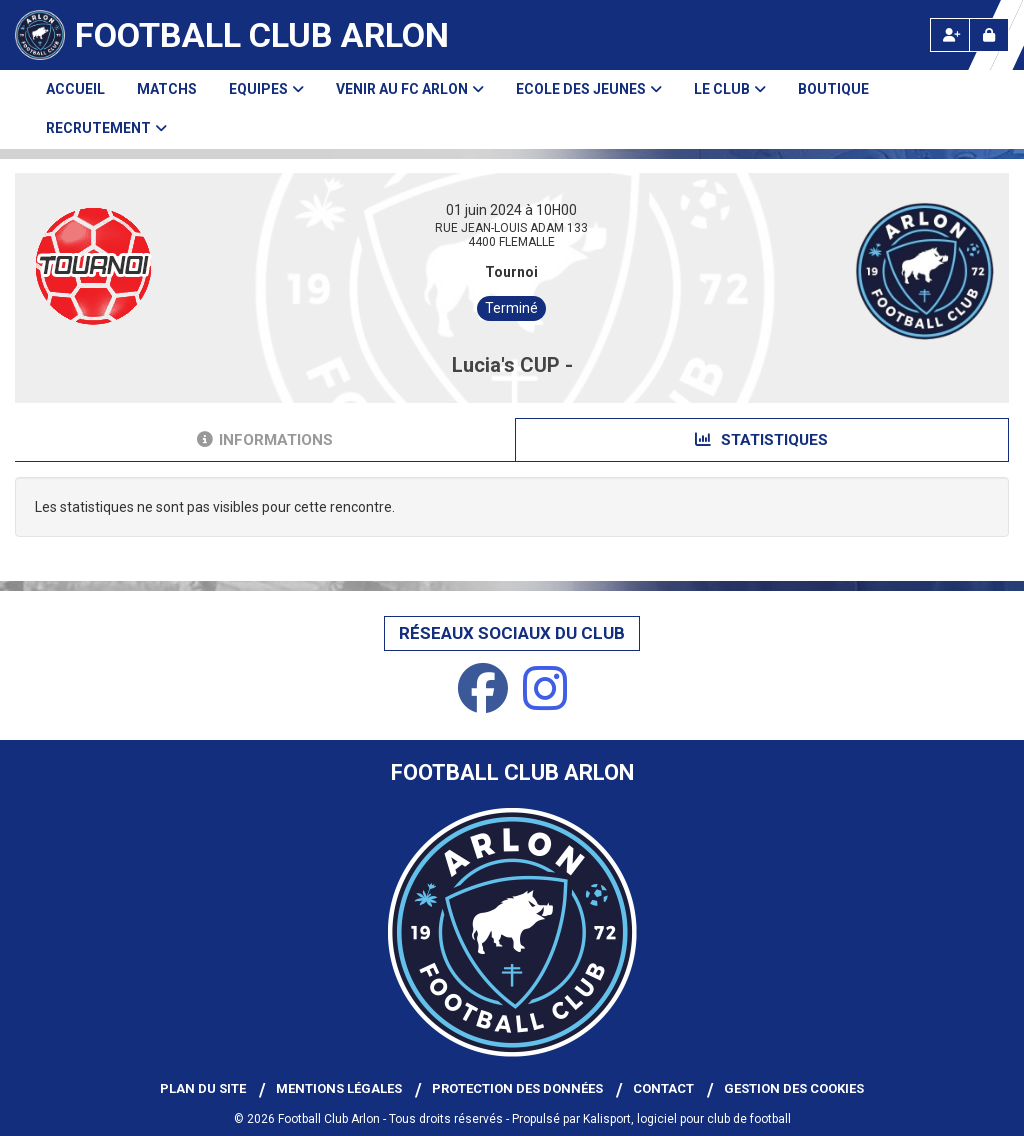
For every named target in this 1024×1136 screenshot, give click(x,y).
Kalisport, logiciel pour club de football (687, 1119)
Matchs (167, 89)
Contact (663, 1088)
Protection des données (517, 1088)
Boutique (833, 89)
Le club (730, 89)
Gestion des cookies (794, 1088)
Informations (265, 440)
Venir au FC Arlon (410, 89)
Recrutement (106, 128)
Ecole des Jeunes (589, 89)
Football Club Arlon (262, 35)
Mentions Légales (339, 1088)
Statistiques (761, 440)
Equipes (266, 89)
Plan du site (203, 1088)
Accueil (75, 89)
